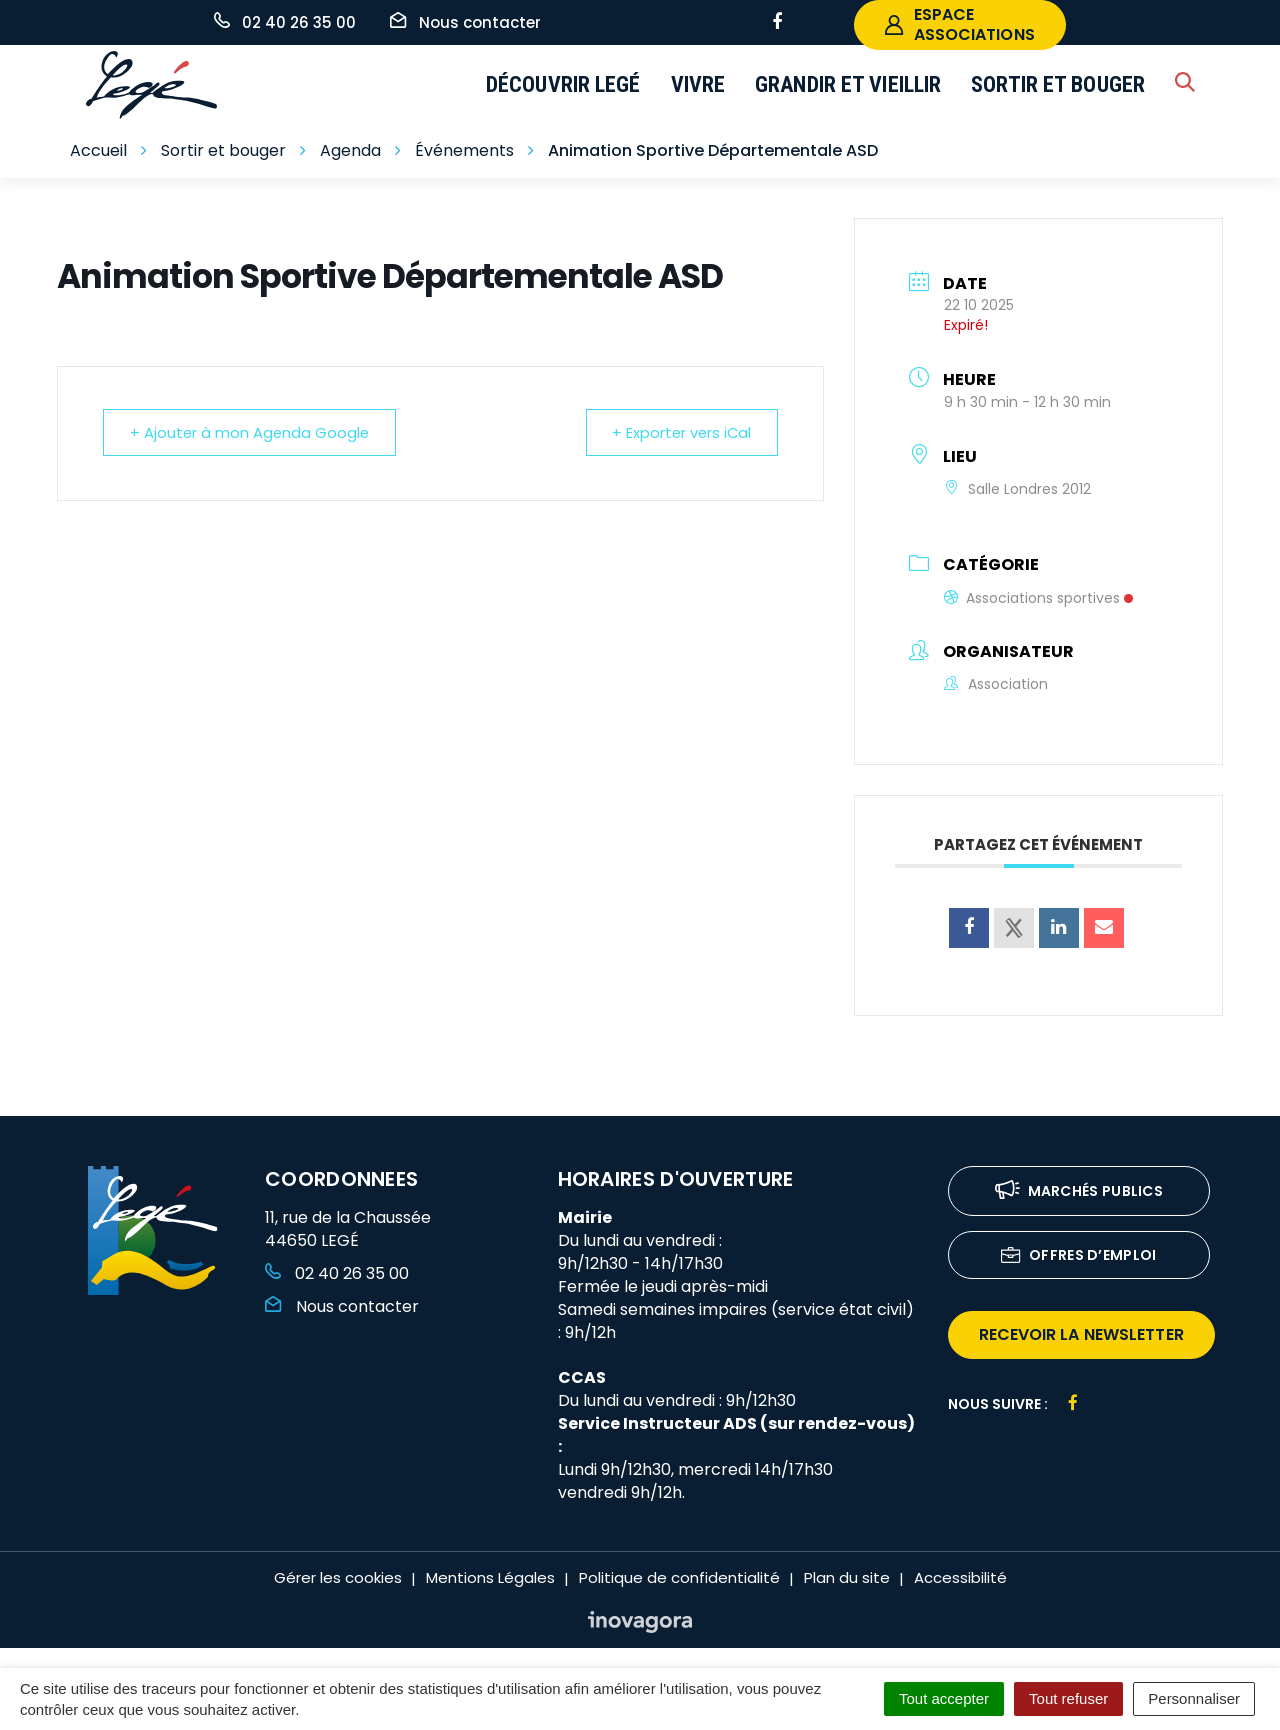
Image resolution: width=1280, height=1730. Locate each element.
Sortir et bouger (1058, 84)
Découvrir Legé (563, 84)
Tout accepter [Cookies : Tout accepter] (944, 1698)
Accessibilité (960, 1577)
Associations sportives (1038, 598)
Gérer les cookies (338, 1577)
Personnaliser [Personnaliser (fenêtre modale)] (1194, 1698)
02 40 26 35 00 (337, 1273)
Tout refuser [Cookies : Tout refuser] (1068, 1698)
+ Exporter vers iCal (678, 432)
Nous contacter (342, 1306)
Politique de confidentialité (679, 1577)
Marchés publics (1079, 1192)
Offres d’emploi (1079, 1256)
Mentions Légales (490, 1577)
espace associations (960, 24)
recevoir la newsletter (1081, 1334)
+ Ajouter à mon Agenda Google (253, 432)
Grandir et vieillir (848, 84)
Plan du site (847, 1577)
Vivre (698, 84)
